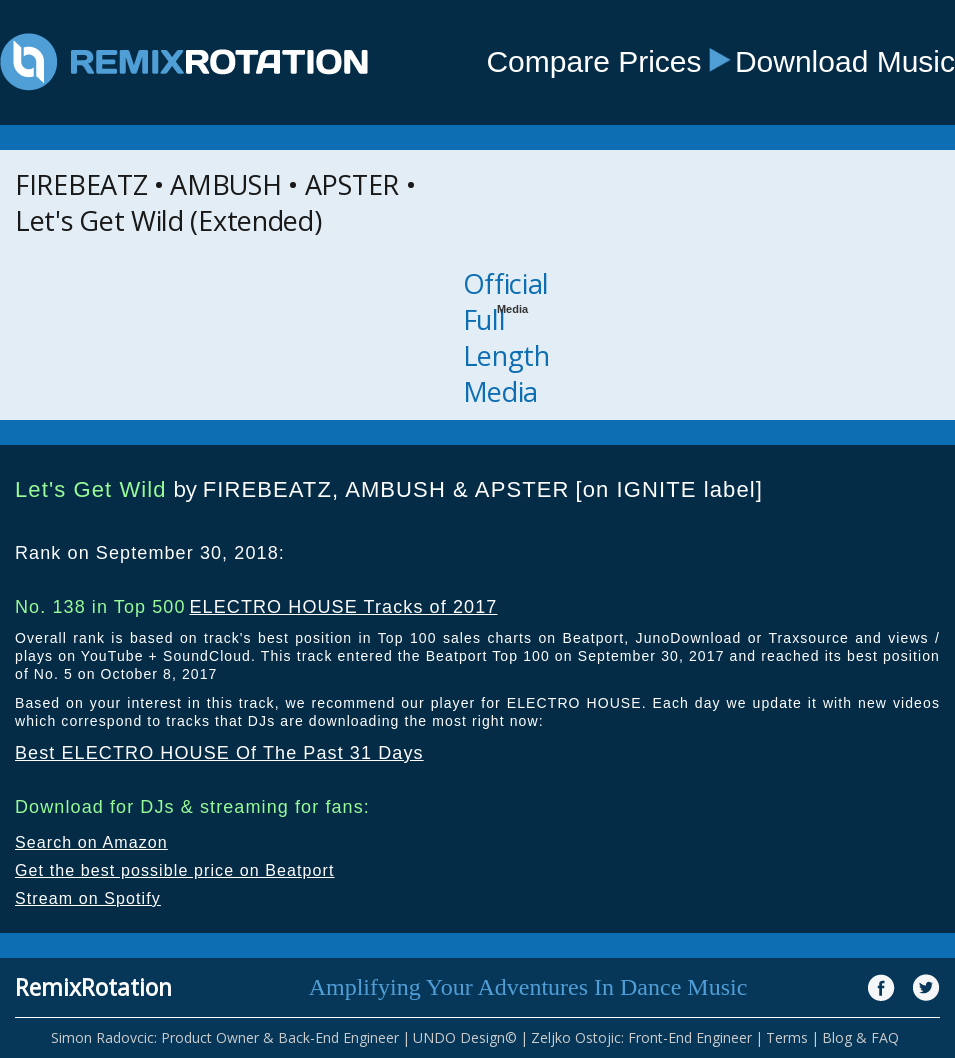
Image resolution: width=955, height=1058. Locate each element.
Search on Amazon (91, 842)
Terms (787, 1037)
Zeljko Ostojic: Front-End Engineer (641, 1037)
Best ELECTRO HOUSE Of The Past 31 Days (219, 753)
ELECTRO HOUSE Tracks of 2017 (343, 607)
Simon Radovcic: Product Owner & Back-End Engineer (225, 1037)
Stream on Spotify (88, 898)
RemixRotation (93, 987)
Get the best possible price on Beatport (175, 870)
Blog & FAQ (860, 1037)
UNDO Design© (465, 1037)
